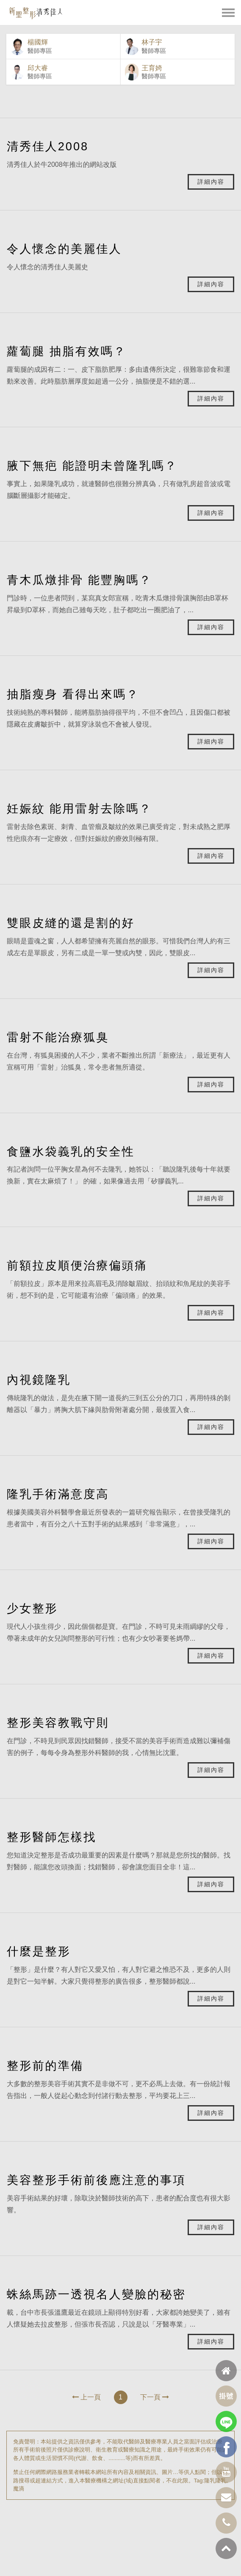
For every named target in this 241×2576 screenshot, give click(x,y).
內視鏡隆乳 (39, 1379)
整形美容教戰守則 (58, 1722)
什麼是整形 (39, 1951)
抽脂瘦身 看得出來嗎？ (73, 694)
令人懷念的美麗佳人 (64, 248)
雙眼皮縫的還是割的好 (71, 922)
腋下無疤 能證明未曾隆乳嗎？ (92, 465)
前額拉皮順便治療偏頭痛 (77, 1265)
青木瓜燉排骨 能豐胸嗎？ (79, 579)
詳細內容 (210, 181)
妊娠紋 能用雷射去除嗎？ (79, 808)
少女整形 (32, 1608)
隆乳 (209, 2480)
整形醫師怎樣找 (51, 1837)
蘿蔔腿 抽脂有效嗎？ (66, 351)
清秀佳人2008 (48, 146)
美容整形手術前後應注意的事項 (96, 2179)
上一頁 (86, 2397)
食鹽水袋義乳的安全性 (71, 1151)
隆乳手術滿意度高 (58, 1494)
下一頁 (154, 2397)
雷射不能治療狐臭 (58, 1037)
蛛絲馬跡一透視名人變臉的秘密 (96, 2294)
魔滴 (18, 2488)
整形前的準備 (45, 2065)
